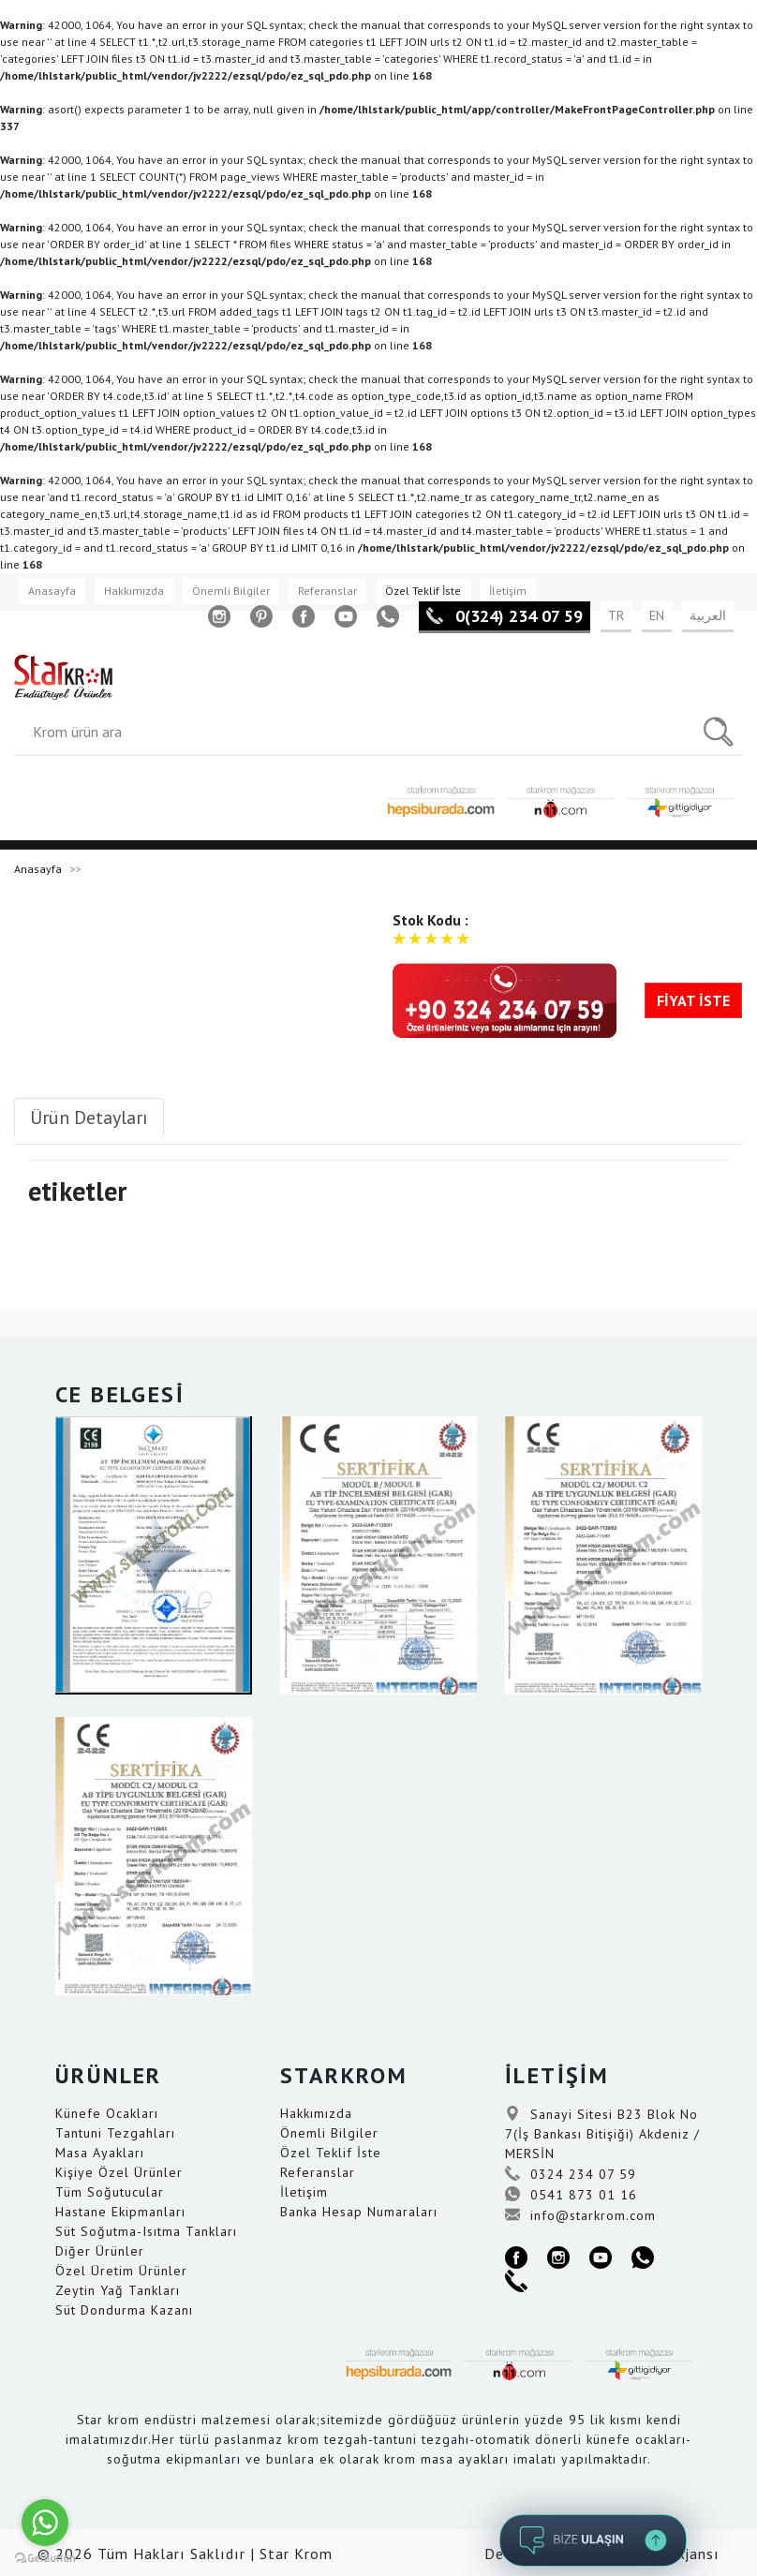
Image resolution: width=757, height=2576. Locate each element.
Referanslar (327, 591)
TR (616, 615)
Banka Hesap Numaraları (359, 2211)
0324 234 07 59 (570, 2174)
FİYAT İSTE (693, 1000)
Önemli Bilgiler (231, 591)
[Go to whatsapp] (45, 2522)
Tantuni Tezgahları (115, 2132)
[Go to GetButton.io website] (45, 2558)
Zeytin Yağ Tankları (117, 2290)
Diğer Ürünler (99, 2251)
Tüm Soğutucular (109, 2192)
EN (656, 615)
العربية (708, 615)
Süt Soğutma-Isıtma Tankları (146, 2231)
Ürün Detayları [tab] (89, 1117)
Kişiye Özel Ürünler (119, 2172)
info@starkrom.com (580, 2215)
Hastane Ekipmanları (120, 2211)
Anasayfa (52, 591)
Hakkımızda (134, 591)
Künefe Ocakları (106, 2113)
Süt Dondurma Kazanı (124, 2310)
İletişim (508, 591)
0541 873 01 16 (571, 2194)
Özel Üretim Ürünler (121, 2270)
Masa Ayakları (99, 2152)
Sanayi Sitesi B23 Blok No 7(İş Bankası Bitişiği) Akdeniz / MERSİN (602, 2134)
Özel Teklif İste (423, 591)
